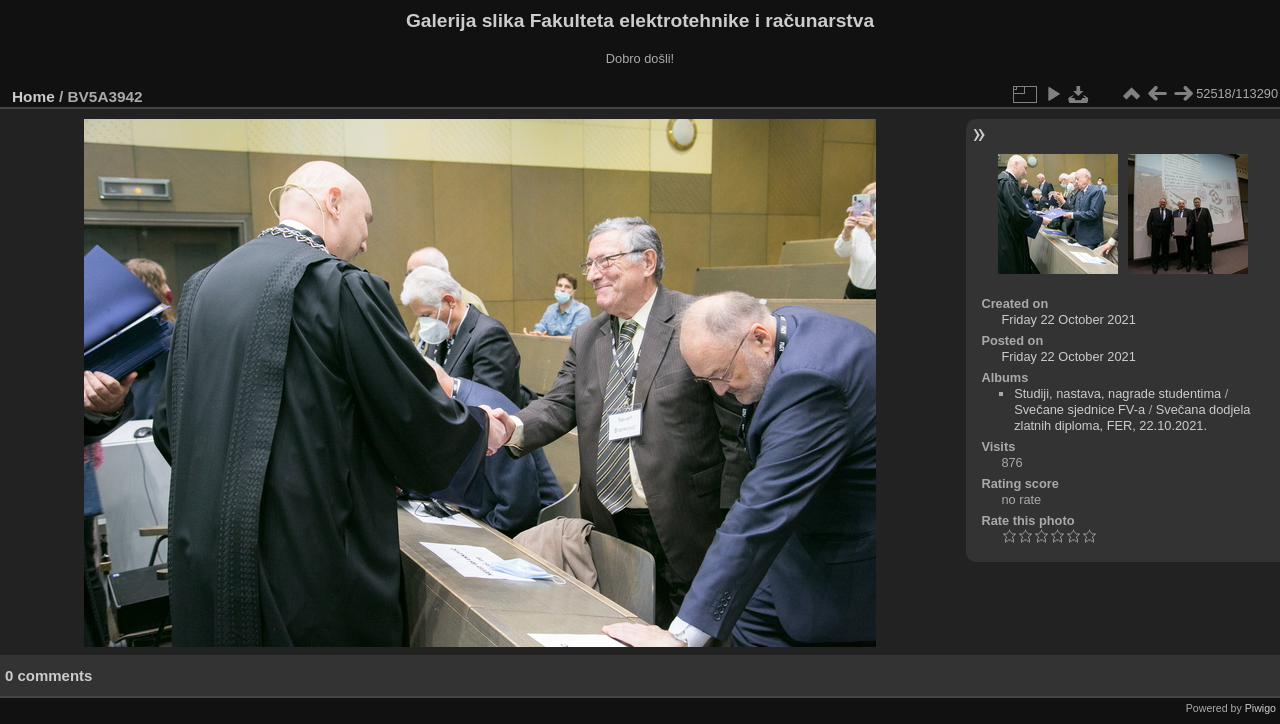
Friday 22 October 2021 (1068, 319)
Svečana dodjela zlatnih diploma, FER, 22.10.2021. (1132, 417)
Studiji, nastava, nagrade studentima (1117, 393)
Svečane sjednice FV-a (1079, 409)
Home (33, 96)
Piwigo (1260, 708)
